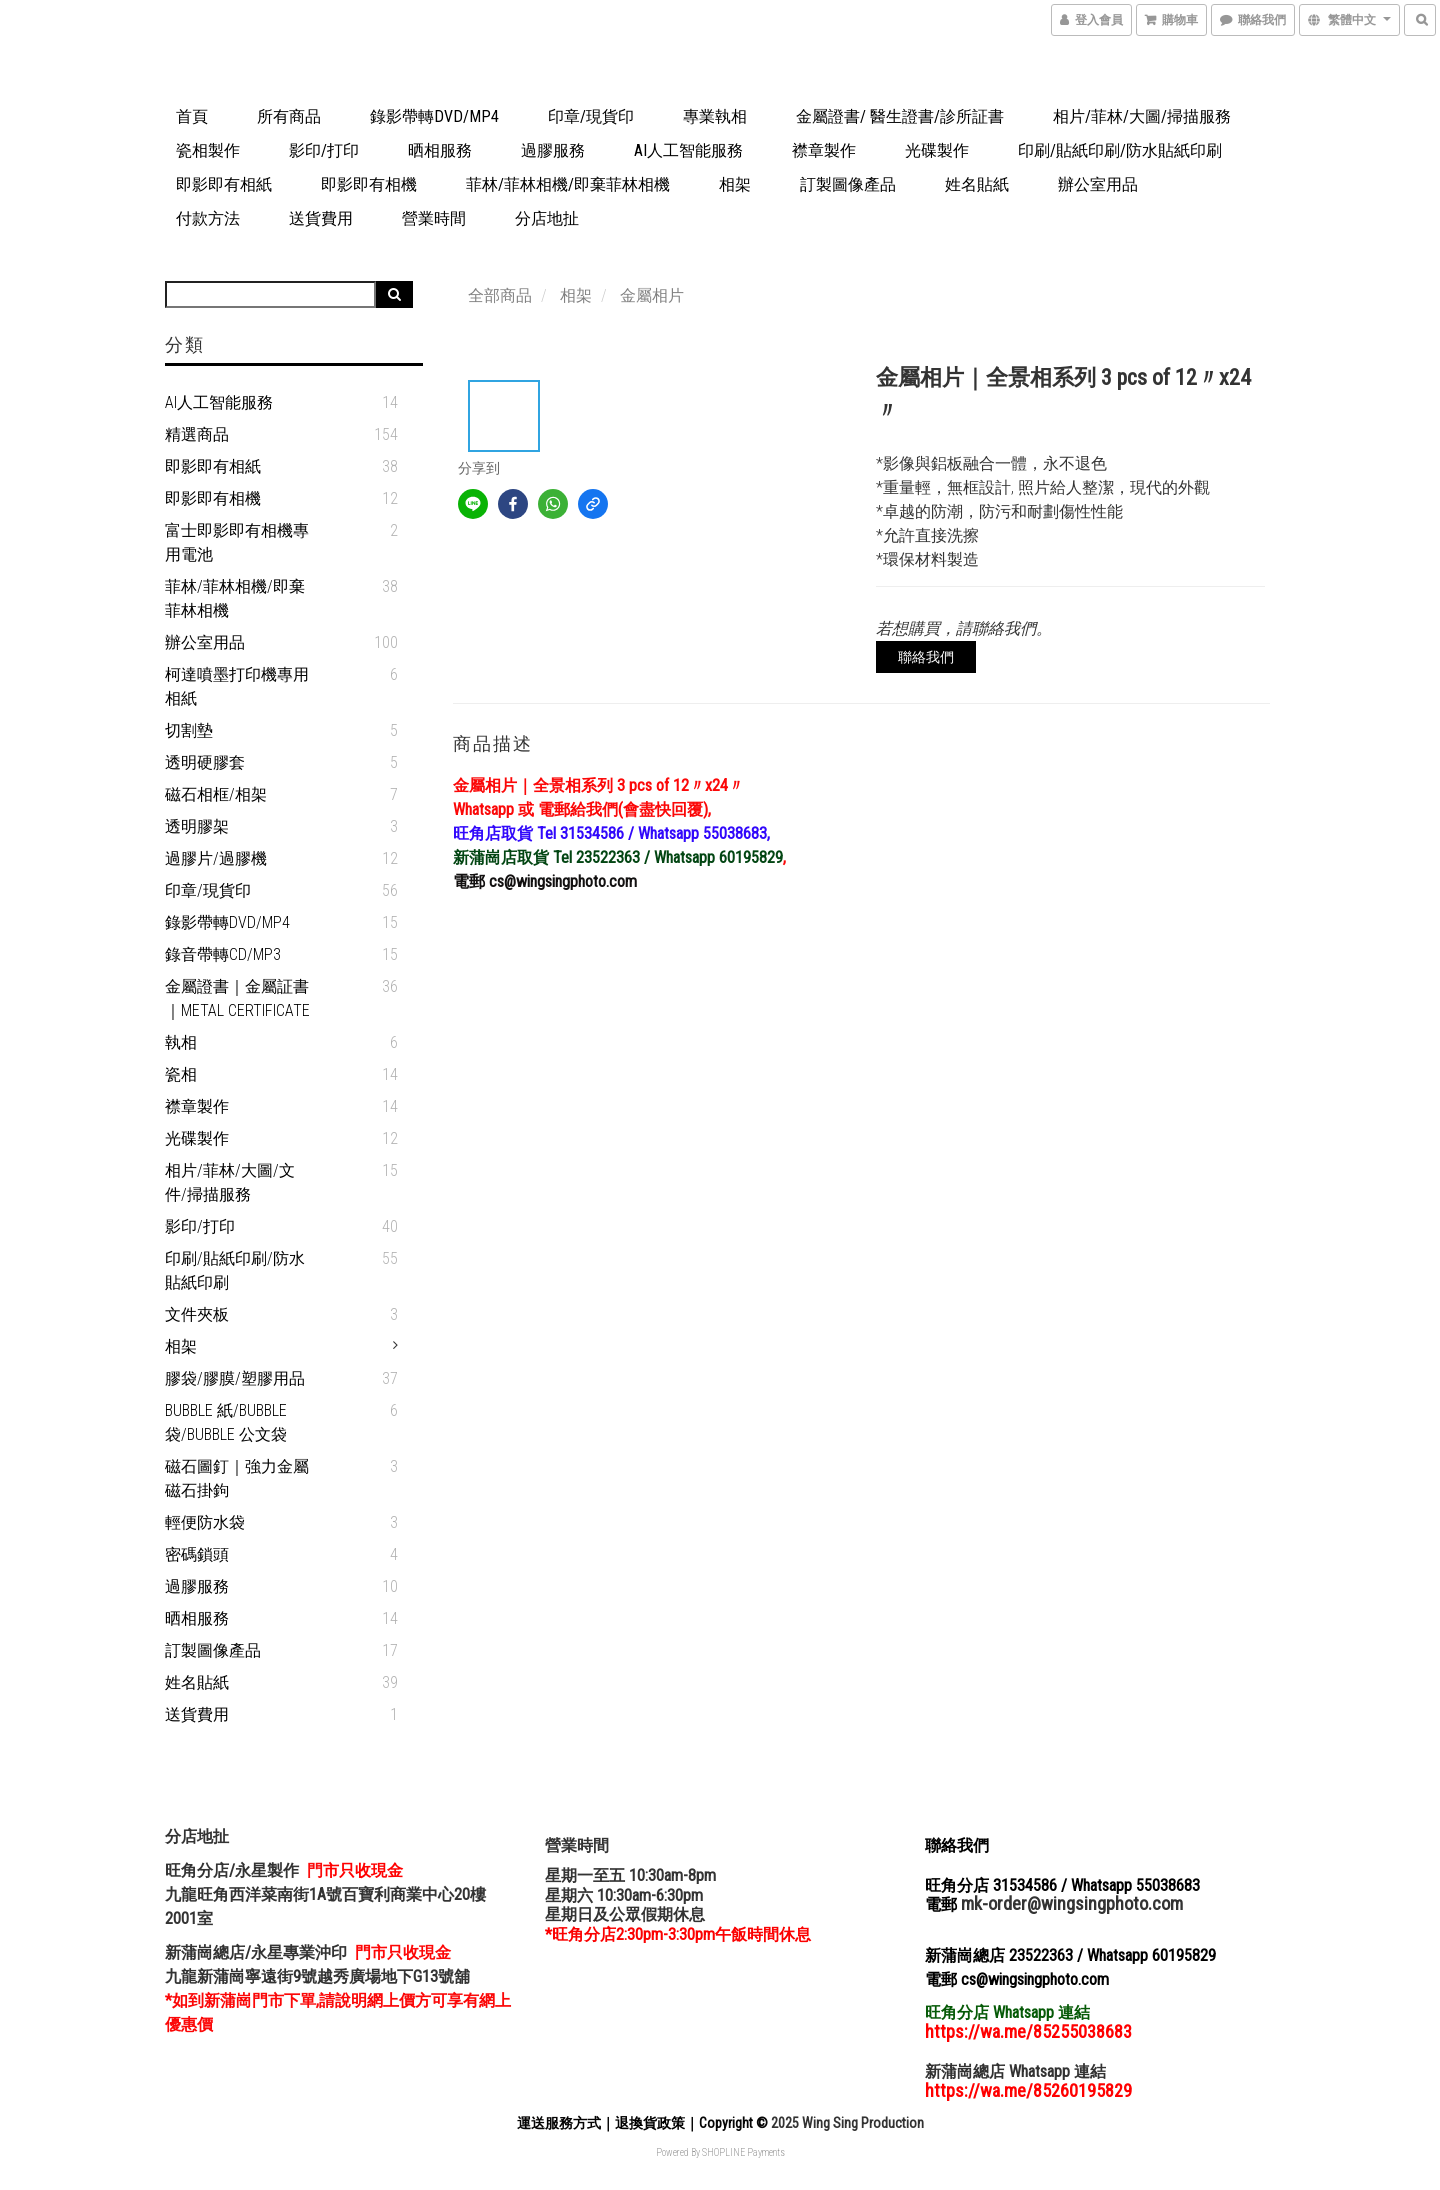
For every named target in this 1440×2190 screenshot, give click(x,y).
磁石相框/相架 (216, 794)
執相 (181, 1042)
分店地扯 (547, 218)
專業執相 (715, 116)
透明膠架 (197, 826)
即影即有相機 (369, 184)
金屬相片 (652, 295)
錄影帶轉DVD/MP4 (434, 116)
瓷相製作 (208, 150)
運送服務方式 (559, 2123)
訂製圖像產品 (848, 184)
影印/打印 (324, 150)
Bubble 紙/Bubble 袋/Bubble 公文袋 (226, 1422)
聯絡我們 (926, 657)
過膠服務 (553, 150)
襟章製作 (824, 150)
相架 (735, 184)
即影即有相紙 (224, 184)
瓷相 (181, 1074)
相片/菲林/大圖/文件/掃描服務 (230, 1182)
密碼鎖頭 (197, 1554)
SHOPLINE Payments (743, 2152)
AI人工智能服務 (688, 150)
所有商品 (289, 116)
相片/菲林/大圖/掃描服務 (1142, 116)
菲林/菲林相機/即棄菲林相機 (568, 184)
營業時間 (434, 218)
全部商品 (500, 295)
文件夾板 (197, 1314)
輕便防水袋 (205, 1522)
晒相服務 (440, 150)
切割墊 (189, 730)
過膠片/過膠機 (216, 858)
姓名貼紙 (977, 184)
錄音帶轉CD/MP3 (223, 954)
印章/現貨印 (591, 116)
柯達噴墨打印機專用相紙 (237, 686)
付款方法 (208, 218)
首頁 (192, 116)
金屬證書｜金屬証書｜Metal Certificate (237, 998)
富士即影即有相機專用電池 (237, 542)
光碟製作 (937, 150)
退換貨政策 (650, 2123)
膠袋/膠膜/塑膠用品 (235, 1378)
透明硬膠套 (205, 762)
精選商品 (197, 434)
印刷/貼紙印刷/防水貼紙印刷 (1120, 150)
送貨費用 (321, 218)
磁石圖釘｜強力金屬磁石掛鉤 (237, 1478)
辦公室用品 (1098, 184)
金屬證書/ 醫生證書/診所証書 (900, 116)
